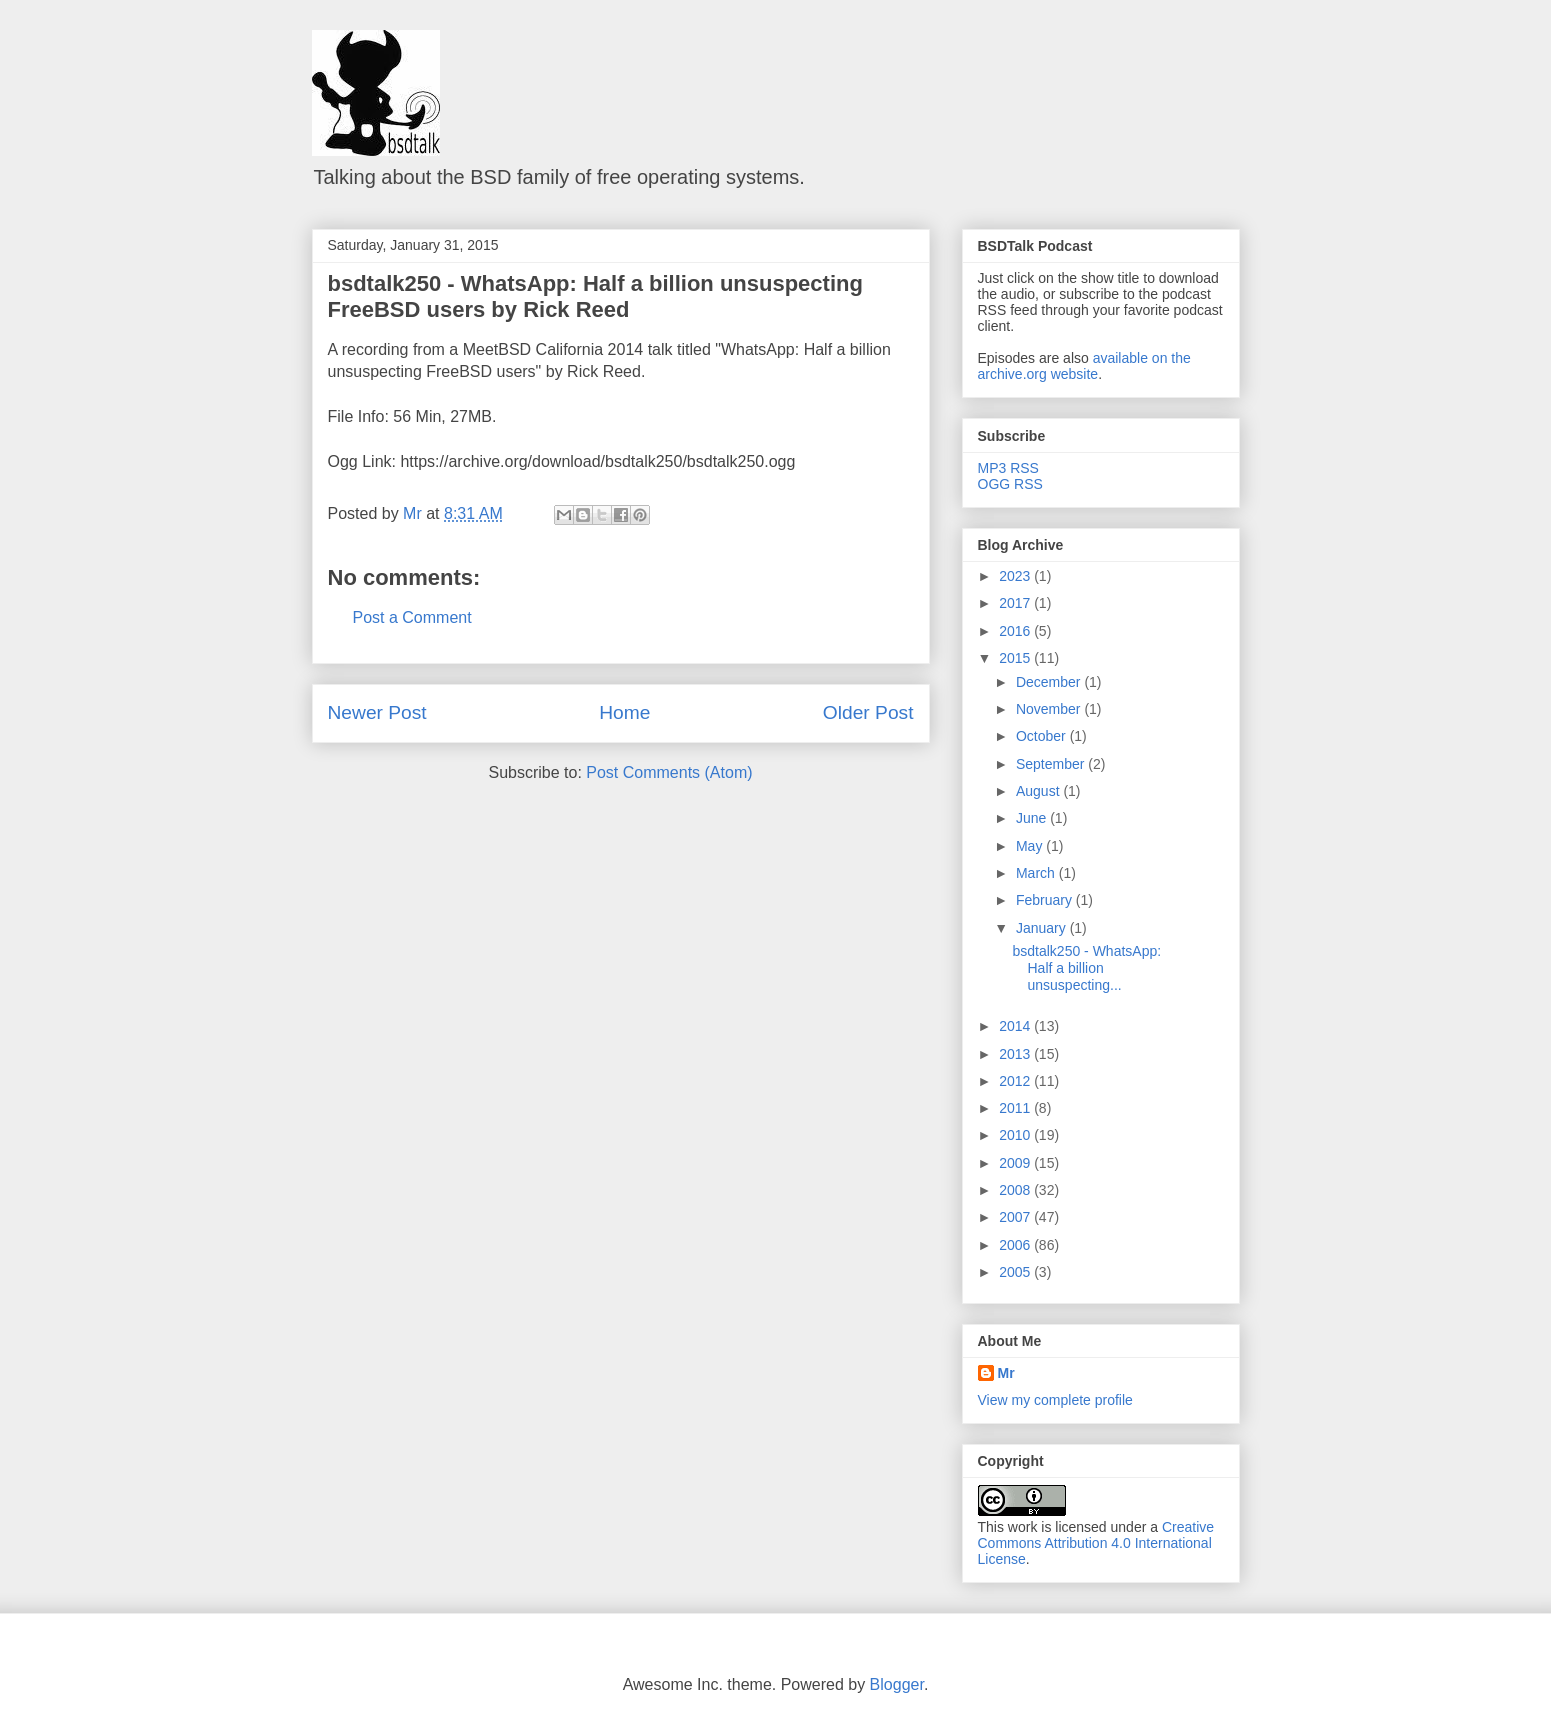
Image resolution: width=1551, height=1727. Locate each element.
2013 (1016, 1054)
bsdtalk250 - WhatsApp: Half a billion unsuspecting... (1086, 968)
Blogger (897, 1684)
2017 (1016, 603)
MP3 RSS (1008, 468)
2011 (1016, 1108)
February (1046, 900)
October (1043, 736)
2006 (1016, 1245)
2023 (1016, 576)
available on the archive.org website (1084, 366)
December (1050, 682)
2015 (1016, 658)
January (1043, 928)
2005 (1016, 1272)
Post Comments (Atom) (669, 772)
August (1039, 791)
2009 (1016, 1163)
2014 (1016, 1026)
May (1031, 846)
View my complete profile (1055, 1400)
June (1033, 818)
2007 (1016, 1217)
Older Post (868, 712)
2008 (1016, 1190)
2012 (1016, 1081)
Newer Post (377, 712)
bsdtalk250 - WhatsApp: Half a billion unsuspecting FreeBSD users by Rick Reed (595, 296)
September (1052, 764)
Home (624, 712)
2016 (1016, 631)
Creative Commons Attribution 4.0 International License (1096, 1543)
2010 (1016, 1135)
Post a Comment (412, 617)
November (1050, 709)
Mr (1006, 1373)
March (1037, 873)
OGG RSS (1010, 484)
